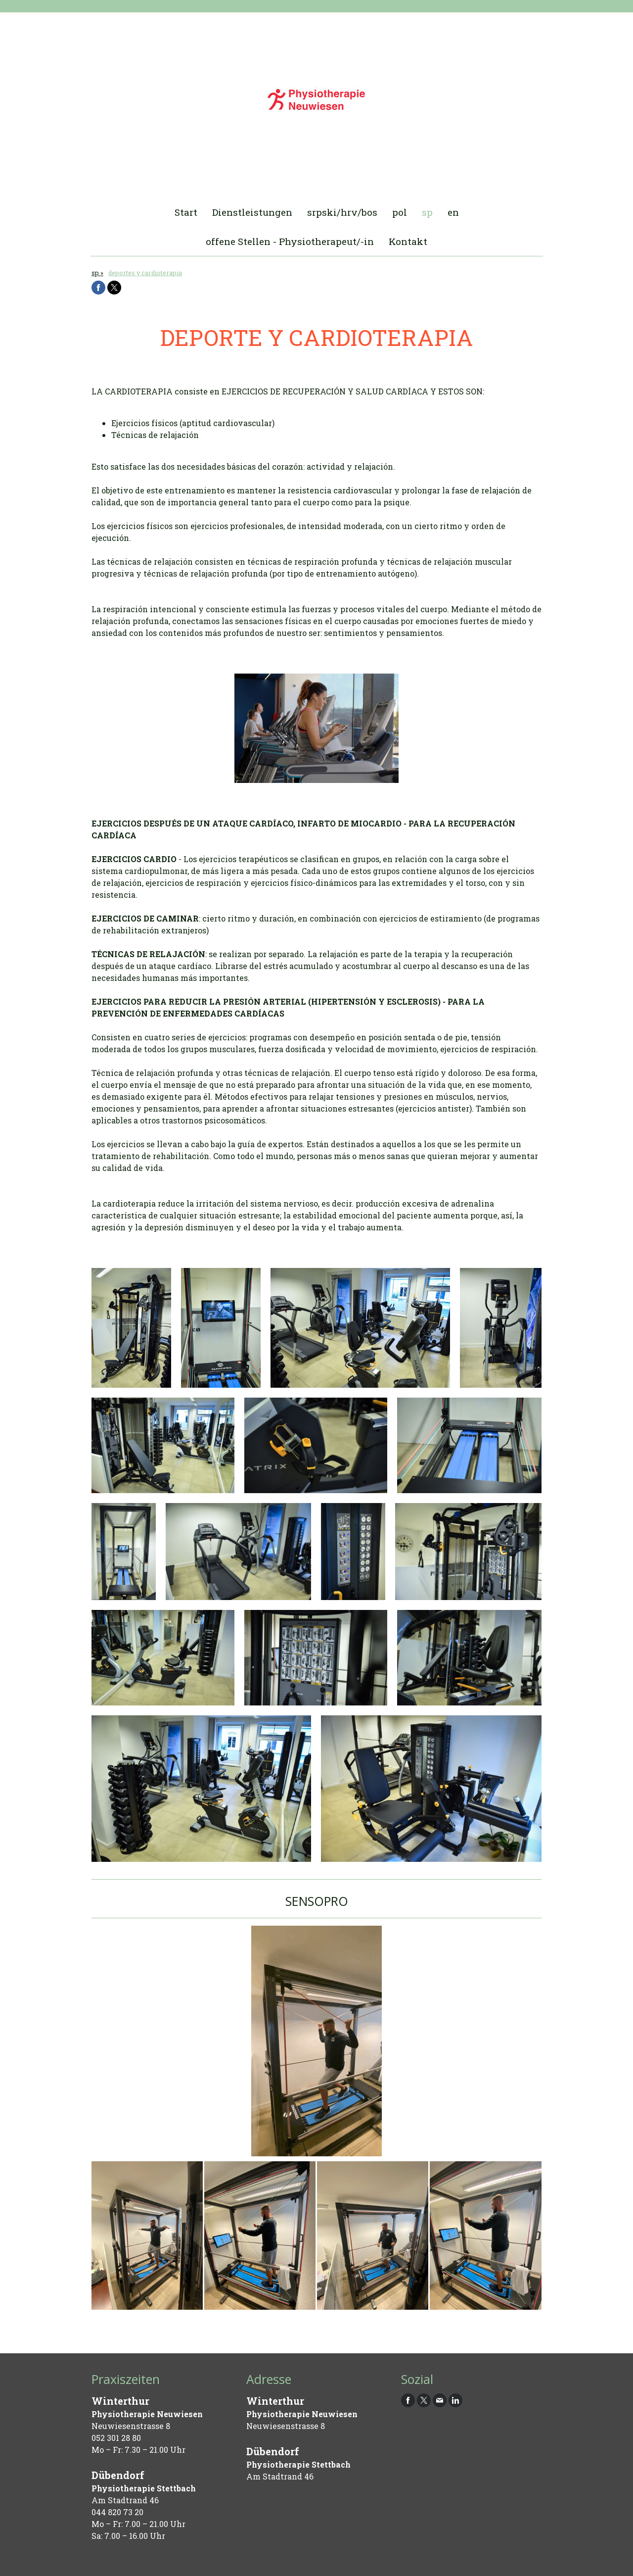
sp (427, 212)
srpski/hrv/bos (342, 212)
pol (399, 212)
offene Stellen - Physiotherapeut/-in (290, 241)
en (453, 212)
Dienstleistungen (252, 212)
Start (186, 212)
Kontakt (408, 241)
